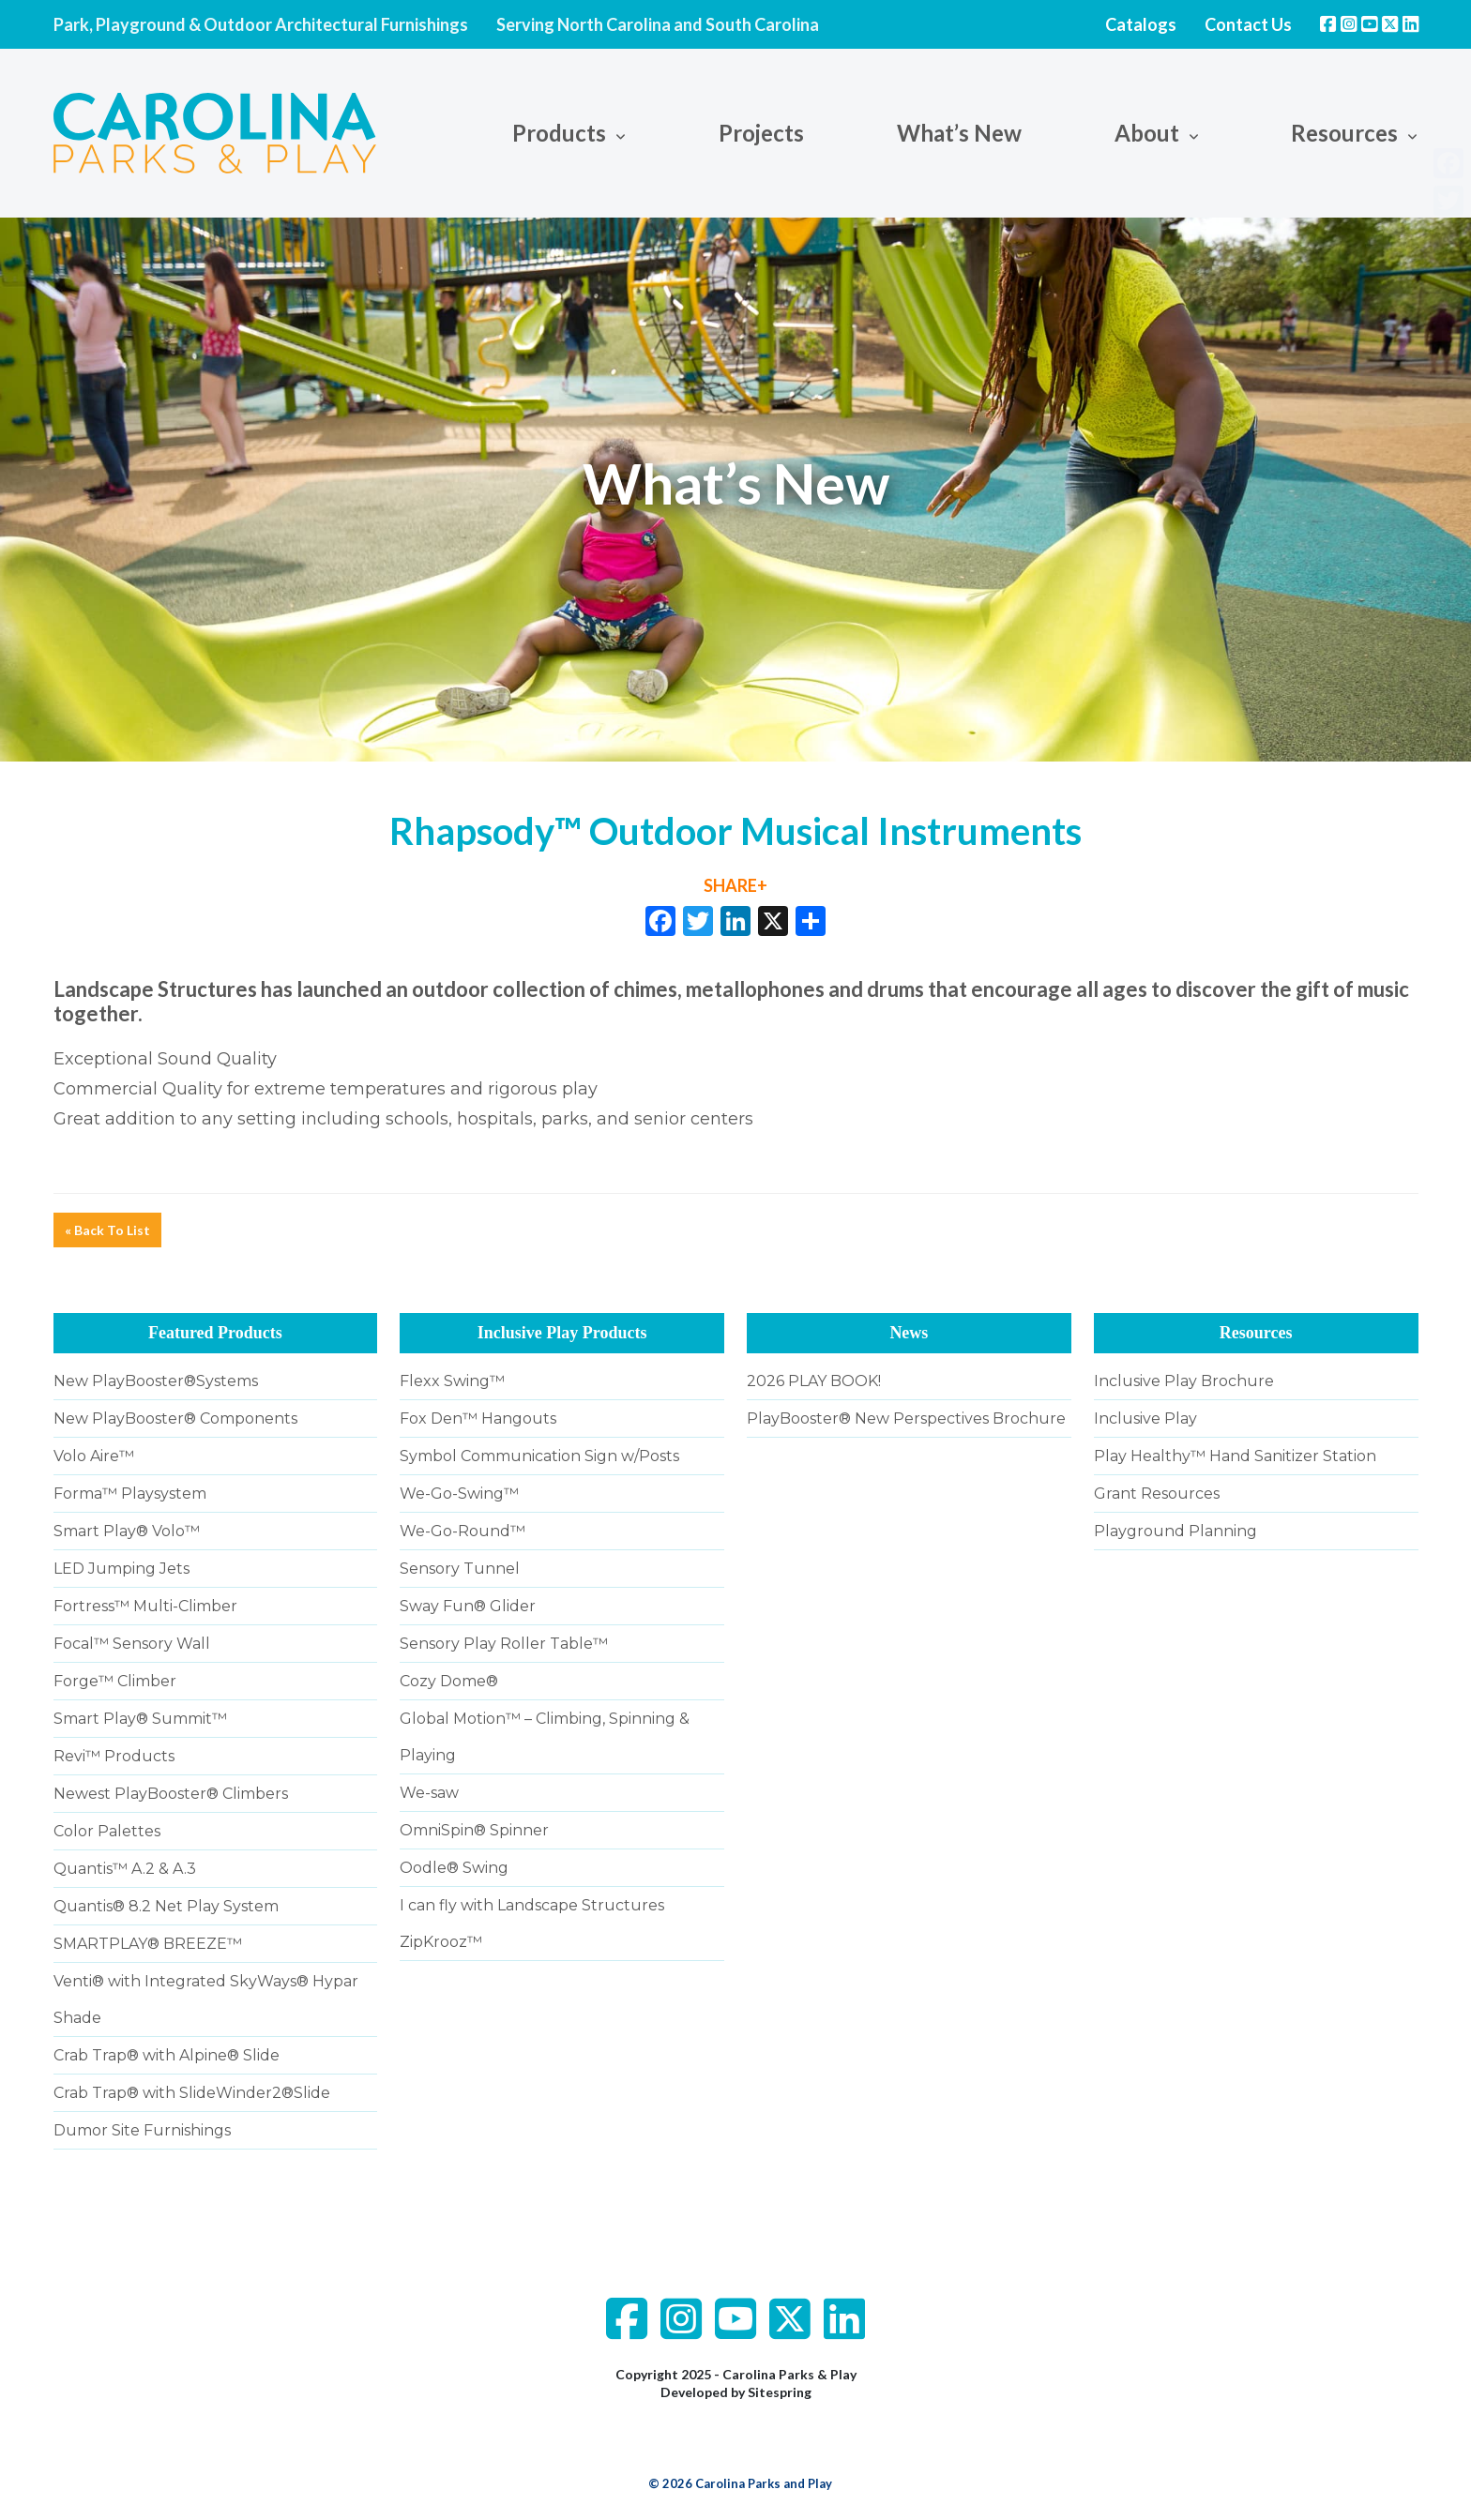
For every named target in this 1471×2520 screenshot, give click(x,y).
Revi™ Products (113, 1756)
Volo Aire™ (93, 1456)
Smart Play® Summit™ (140, 1719)
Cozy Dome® (449, 1681)
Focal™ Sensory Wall (131, 1643)
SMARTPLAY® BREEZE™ (147, 1944)
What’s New (959, 132)
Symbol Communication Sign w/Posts (539, 1456)
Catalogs (1140, 24)
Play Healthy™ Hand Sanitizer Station (1235, 1456)
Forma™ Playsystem (129, 1493)
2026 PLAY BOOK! (814, 1381)
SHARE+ (735, 885)
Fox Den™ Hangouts (478, 1418)
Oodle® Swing (454, 1868)
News (908, 1332)
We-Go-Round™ (462, 1531)
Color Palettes (106, 1831)
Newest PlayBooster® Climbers (170, 1794)
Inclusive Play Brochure (1184, 1381)
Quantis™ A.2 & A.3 (124, 1869)
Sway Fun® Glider (468, 1606)
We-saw (429, 1793)
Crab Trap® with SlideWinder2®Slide (191, 2093)
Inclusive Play (1145, 1418)
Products (559, 132)
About (1147, 132)
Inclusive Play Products (562, 1332)
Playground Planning (1175, 1531)
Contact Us (1248, 24)
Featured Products (215, 1332)
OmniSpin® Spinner (474, 1830)
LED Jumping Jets (121, 1568)
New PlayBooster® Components (175, 1418)
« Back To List (107, 1230)
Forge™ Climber (114, 1681)
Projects (761, 132)
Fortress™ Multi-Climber (145, 1606)
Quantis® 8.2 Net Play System (166, 1906)
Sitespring (779, 2392)
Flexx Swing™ (452, 1381)
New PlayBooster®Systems (155, 1381)
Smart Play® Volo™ (126, 1531)
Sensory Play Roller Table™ (504, 1643)
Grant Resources (1157, 1493)
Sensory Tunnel (460, 1568)
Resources (1344, 132)
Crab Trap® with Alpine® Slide (166, 2055)
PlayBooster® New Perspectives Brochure (906, 1418)
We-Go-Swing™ (459, 1493)
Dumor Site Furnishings (142, 2130)
